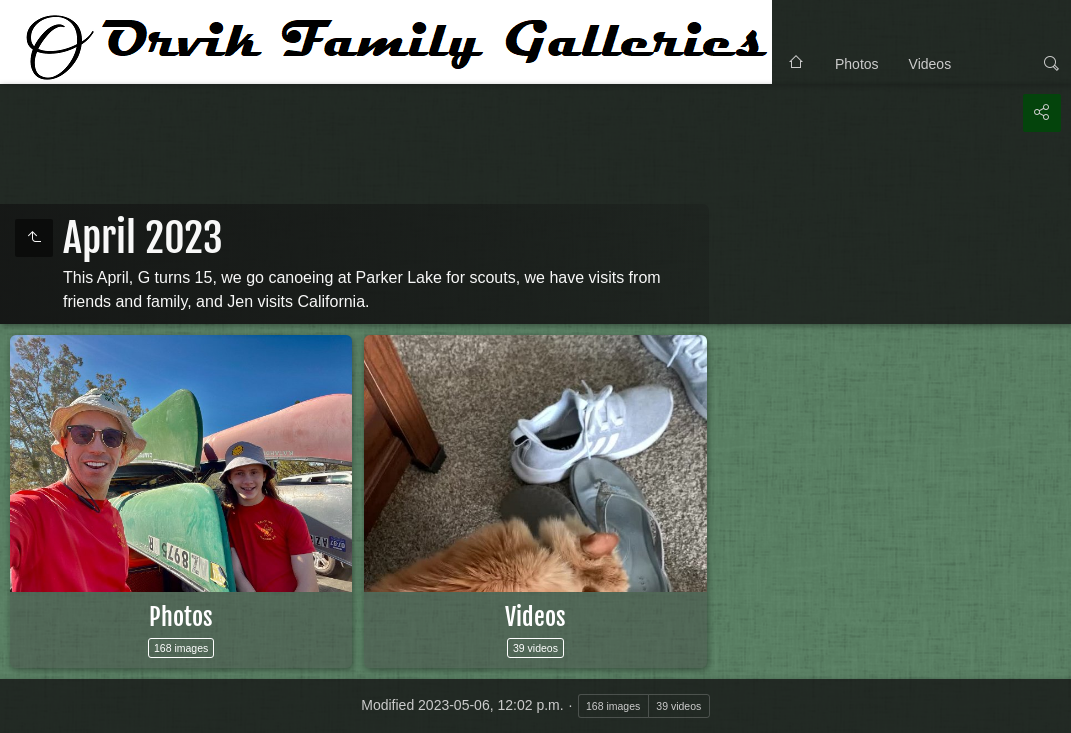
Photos (857, 64)
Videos (930, 64)
